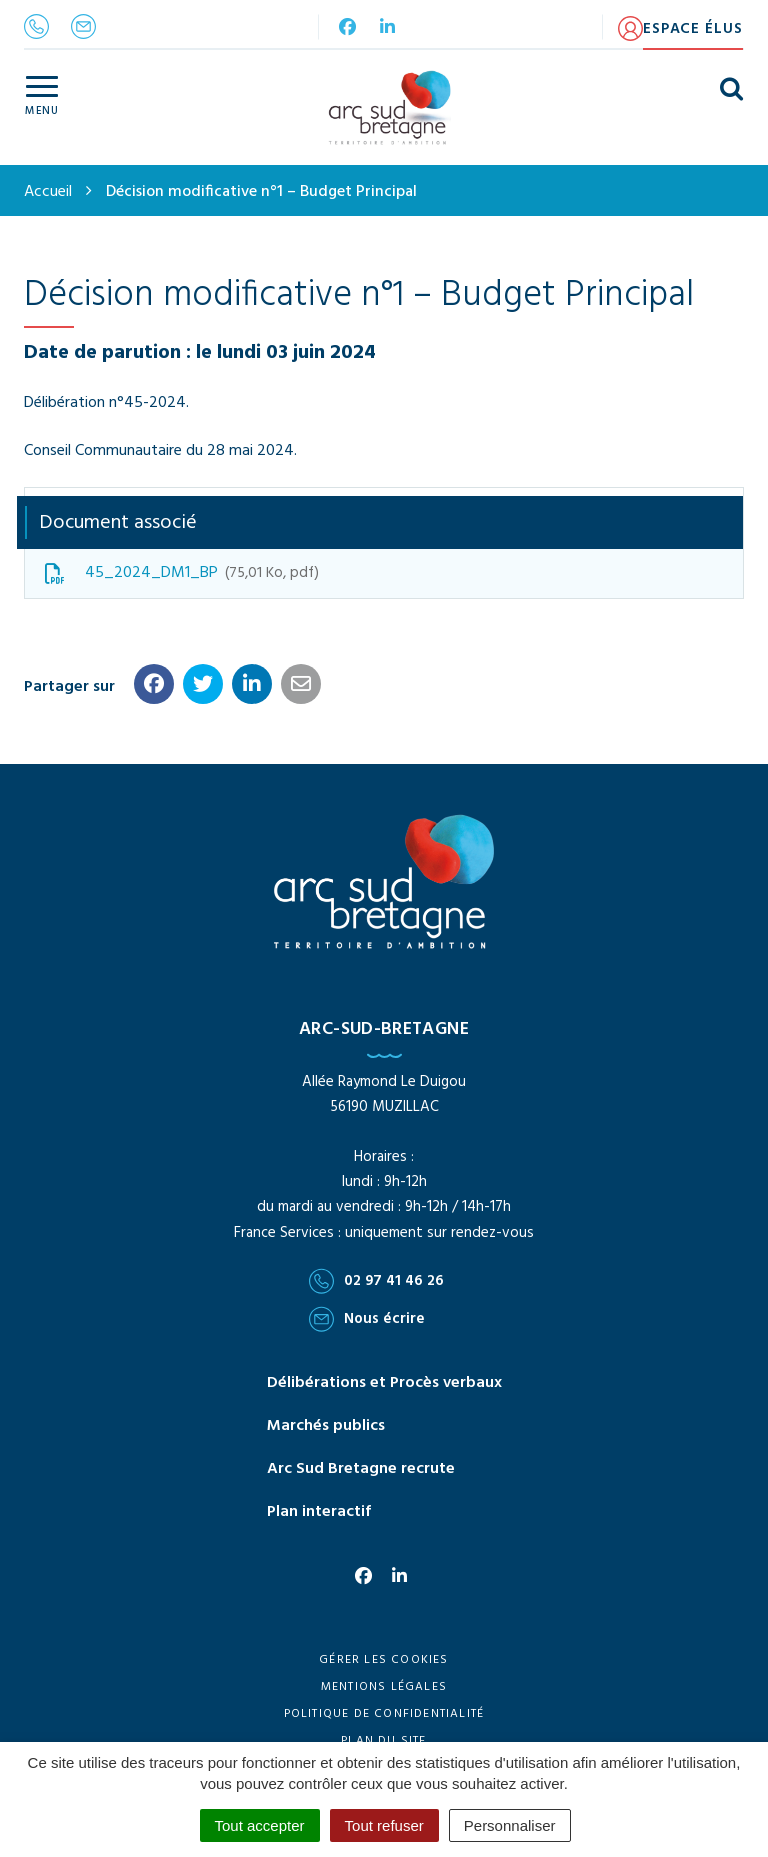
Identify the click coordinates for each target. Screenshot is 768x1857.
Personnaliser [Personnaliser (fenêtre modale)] (510, 1825)
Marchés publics (326, 1426)
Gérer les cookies (383, 1660)
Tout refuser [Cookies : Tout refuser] (384, 1825)
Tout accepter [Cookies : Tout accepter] (260, 1825)
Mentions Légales (384, 1687)
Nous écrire (367, 1319)
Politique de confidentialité (384, 1714)
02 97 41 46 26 (376, 1281)
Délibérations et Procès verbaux (384, 1383)
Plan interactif (319, 1512)
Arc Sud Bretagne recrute (361, 1469)
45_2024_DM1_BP (182, 573)
